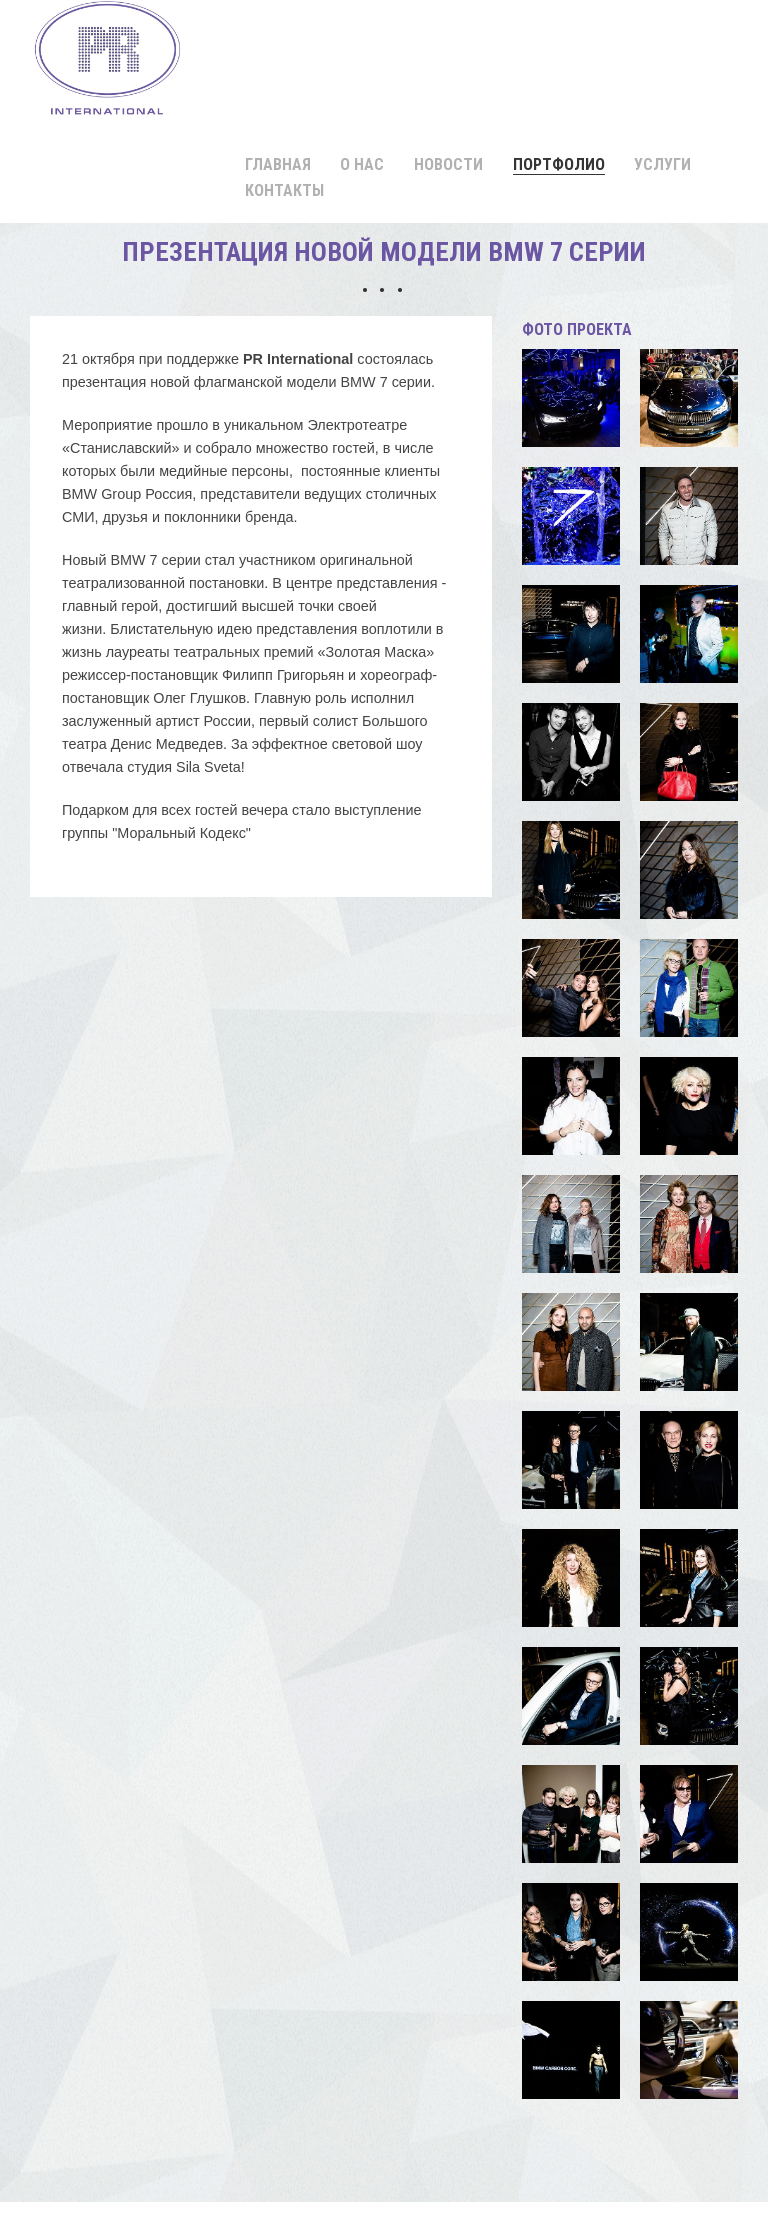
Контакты (284, 190)
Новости (448, 164)
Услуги (662, 164)
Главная (278, 164)
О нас (362, 164)
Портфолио (559, 164)
